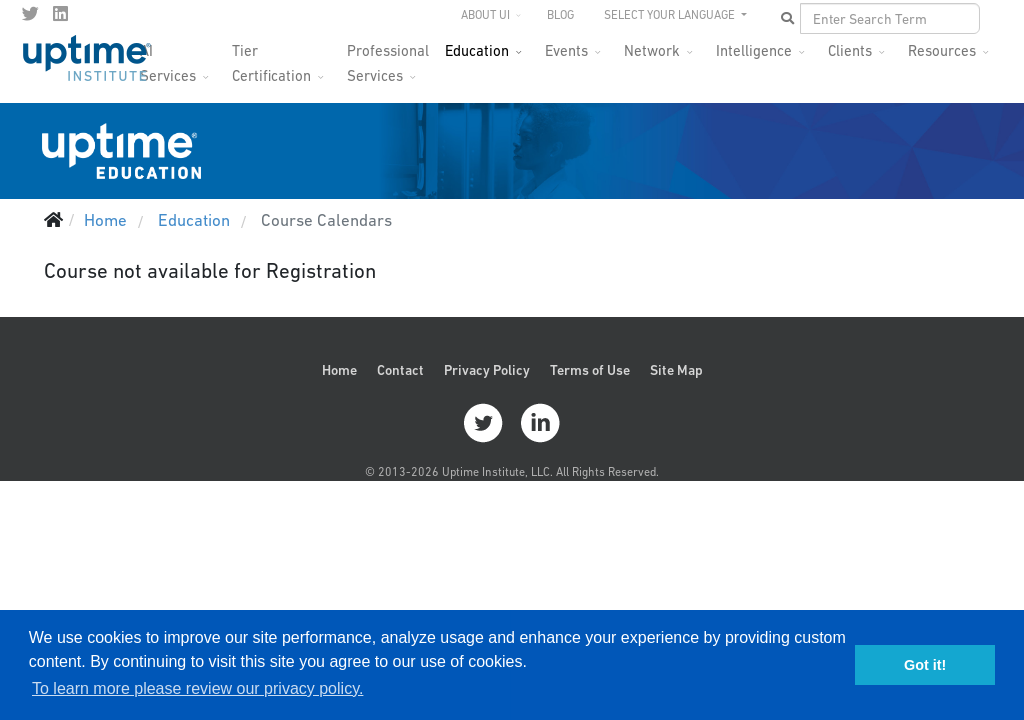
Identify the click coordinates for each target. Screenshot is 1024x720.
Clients (850, 50)
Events (566, 50)
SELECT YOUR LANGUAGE (671, 15)
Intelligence (754, 50)
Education (477, 50)
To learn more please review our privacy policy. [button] (197, 688)
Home (339, 370)
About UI (485, 15)
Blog (560, 15)
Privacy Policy (487, 370)
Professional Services (388, 56)
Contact (400, 370)
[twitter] (30, 14)
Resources (942, 50)
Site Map (676, 370)
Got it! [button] (925, 665)
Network (652, 50)
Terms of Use (590, 370)
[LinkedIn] (60, 14)
